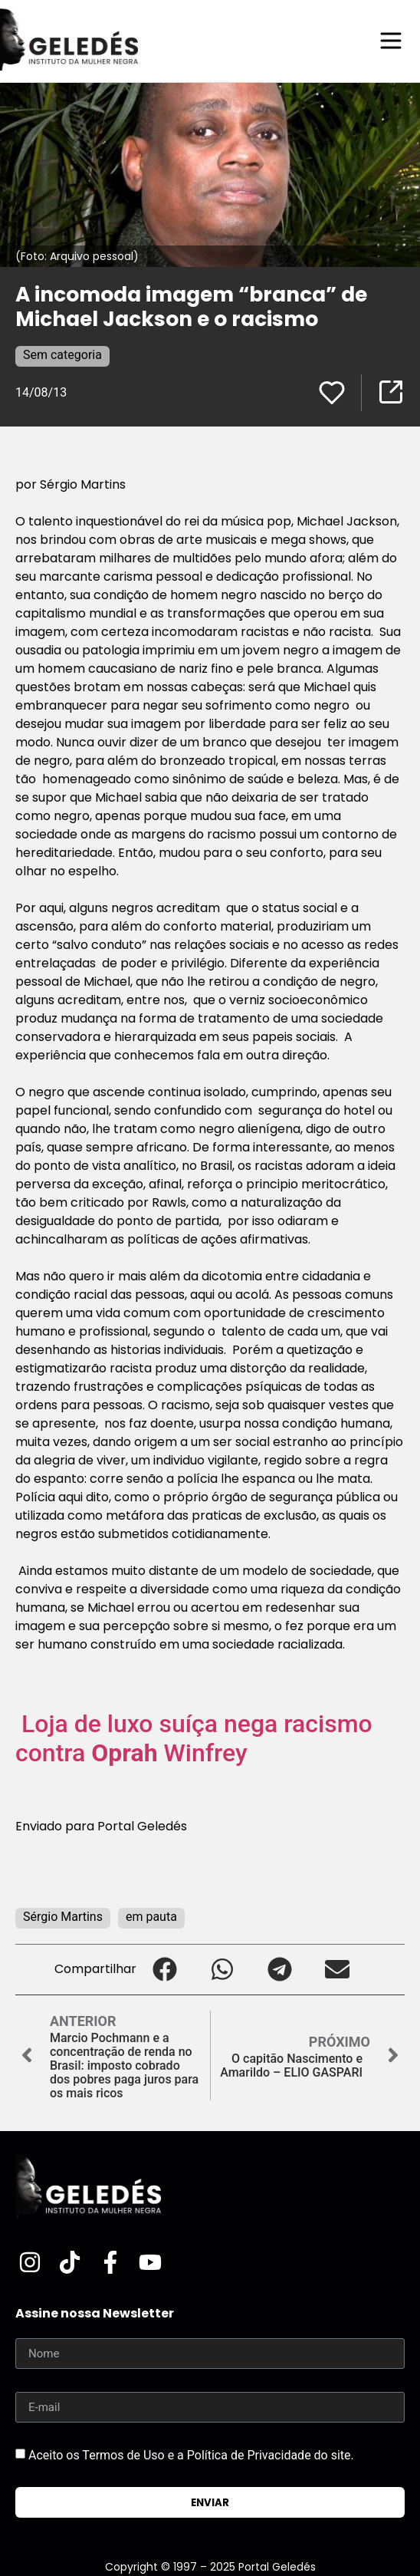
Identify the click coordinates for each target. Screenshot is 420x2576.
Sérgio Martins (63, 1916)
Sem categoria (62, 355)
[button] (165, 1969)
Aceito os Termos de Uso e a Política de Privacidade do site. (191, 2455)
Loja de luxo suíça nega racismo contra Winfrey (193, 1738)
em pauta (151, 1916)
